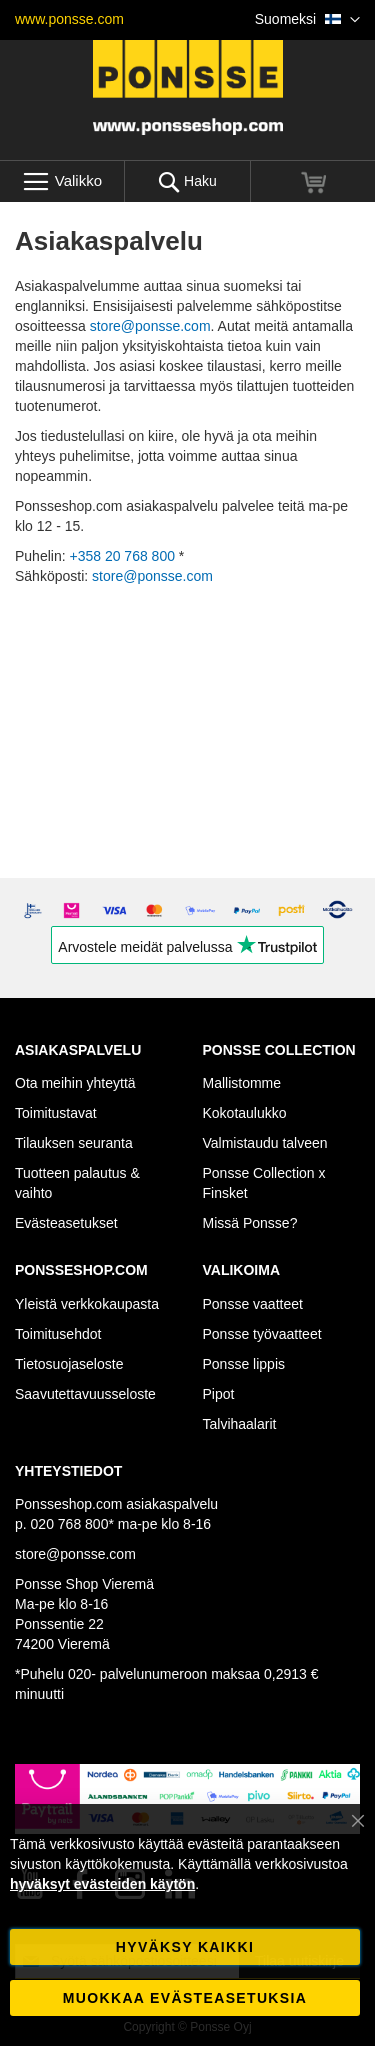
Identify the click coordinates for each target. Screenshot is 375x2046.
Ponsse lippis (244, 1364)
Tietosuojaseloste (69, 1364)
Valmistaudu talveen (265, 1143)
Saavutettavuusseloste (85, 1394)
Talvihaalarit (240, 1424)
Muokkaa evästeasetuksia (185, 1998)
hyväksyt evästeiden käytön (102, 1884)
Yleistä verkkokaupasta (87, 1304)
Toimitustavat (56, 1113)
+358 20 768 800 (122, 556)
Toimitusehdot (58, 1334)
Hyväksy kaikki (185, 1947)
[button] (307, 20)
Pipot (219, 1394)
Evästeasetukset (66, 1223)
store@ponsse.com (150, 326)
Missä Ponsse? (250, 1223)
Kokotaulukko (245, 1113)
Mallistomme (242, 1083)
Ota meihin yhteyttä (75, 1083)
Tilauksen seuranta (74, 1143)
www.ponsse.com (69, 19)
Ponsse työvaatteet (262, 1334)
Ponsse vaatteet (253, 1304)
